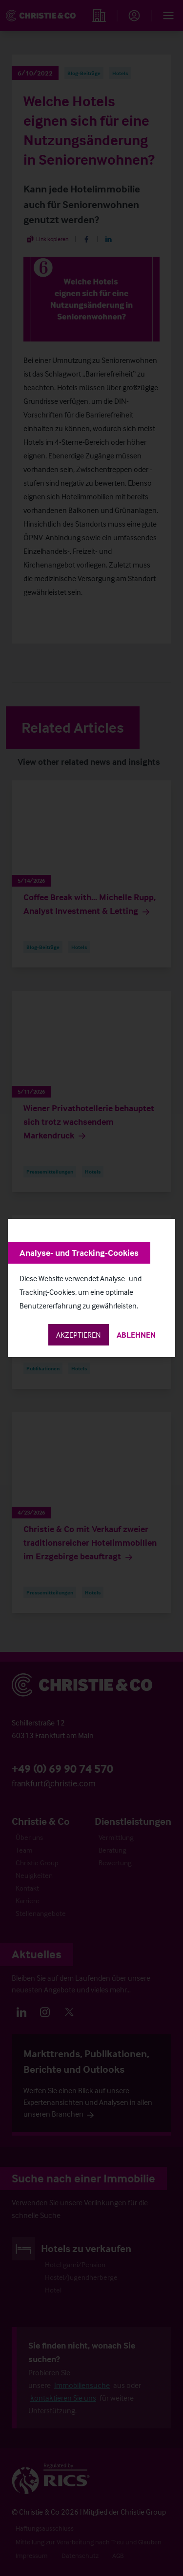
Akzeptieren (78, 1335)
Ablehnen (136, 1335)
